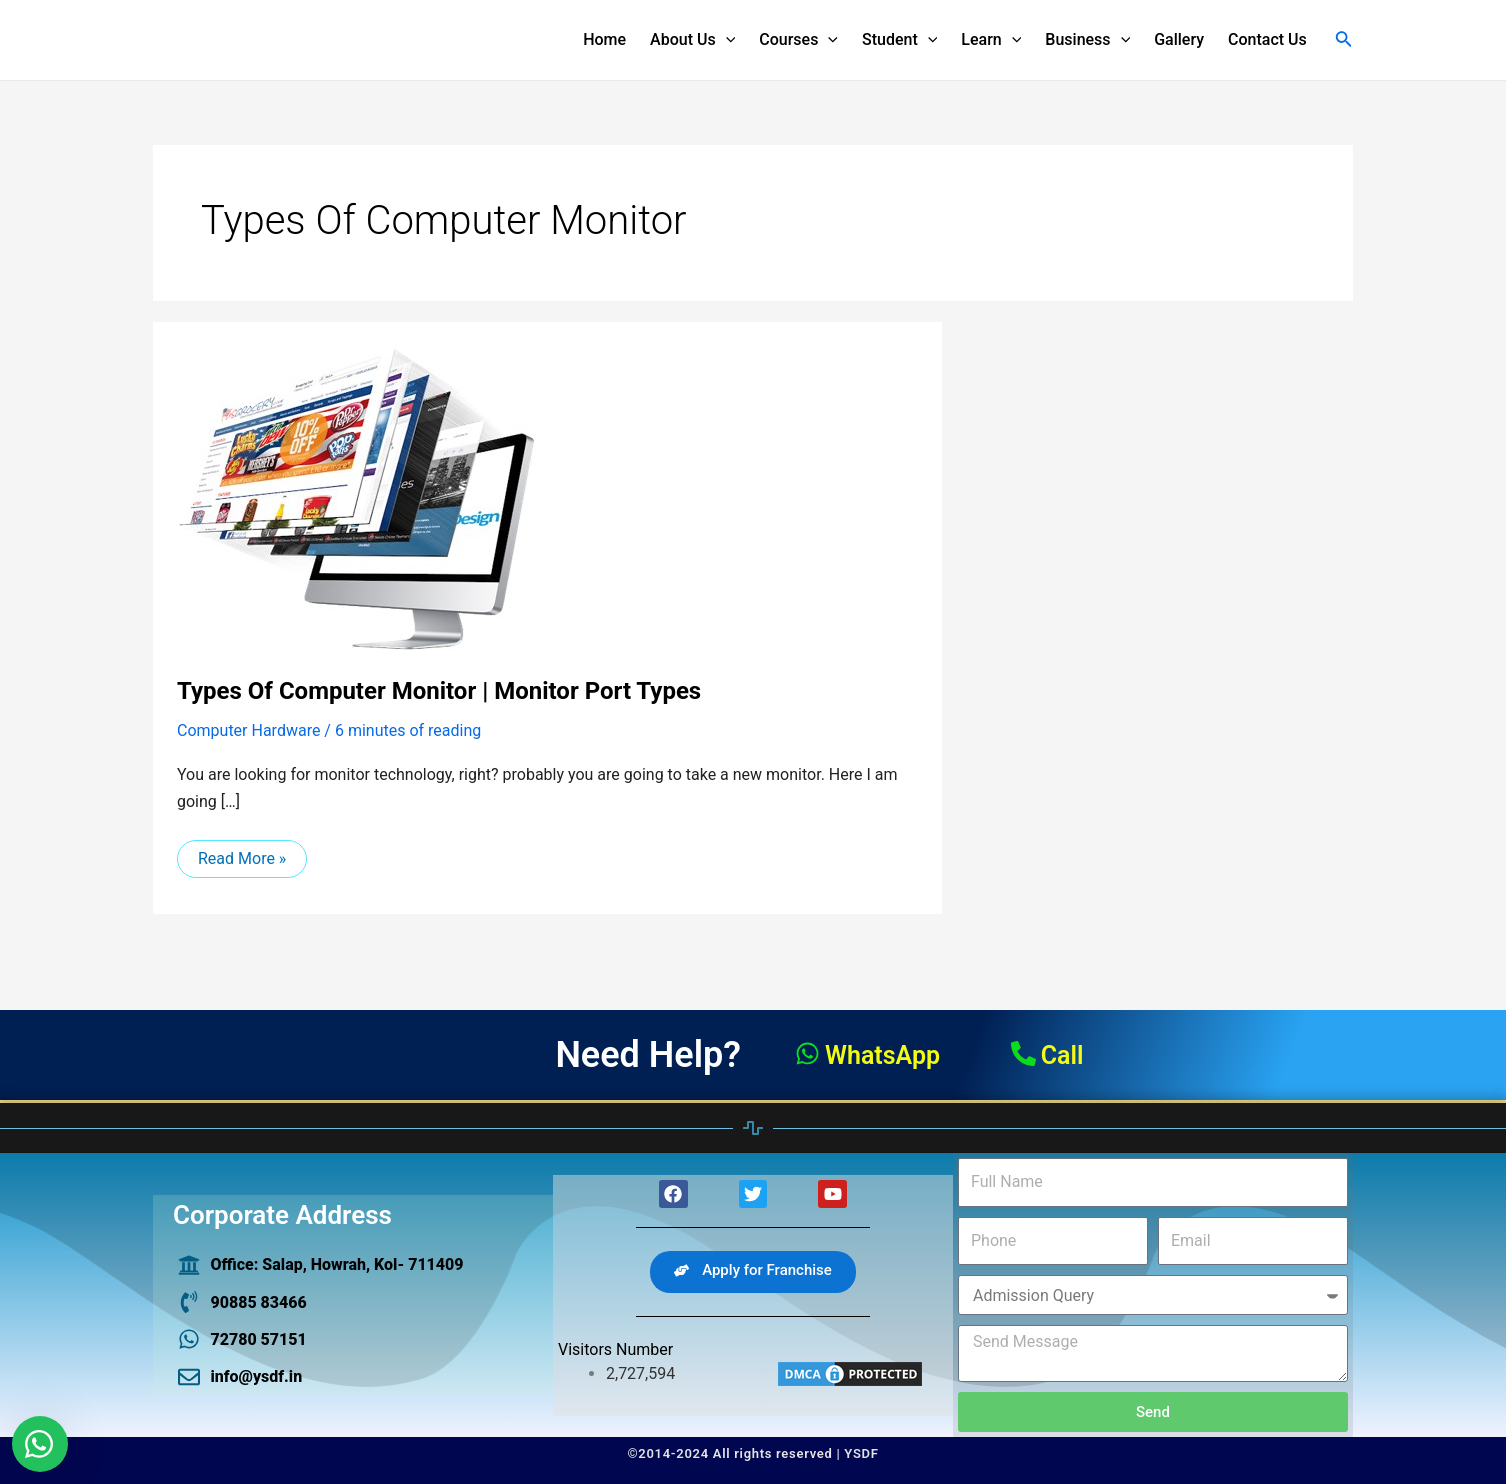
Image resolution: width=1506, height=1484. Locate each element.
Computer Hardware (248, 730)
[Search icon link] (1344, 40)
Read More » (241, 854)
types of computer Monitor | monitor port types (439, 691)
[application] (726, 40)
